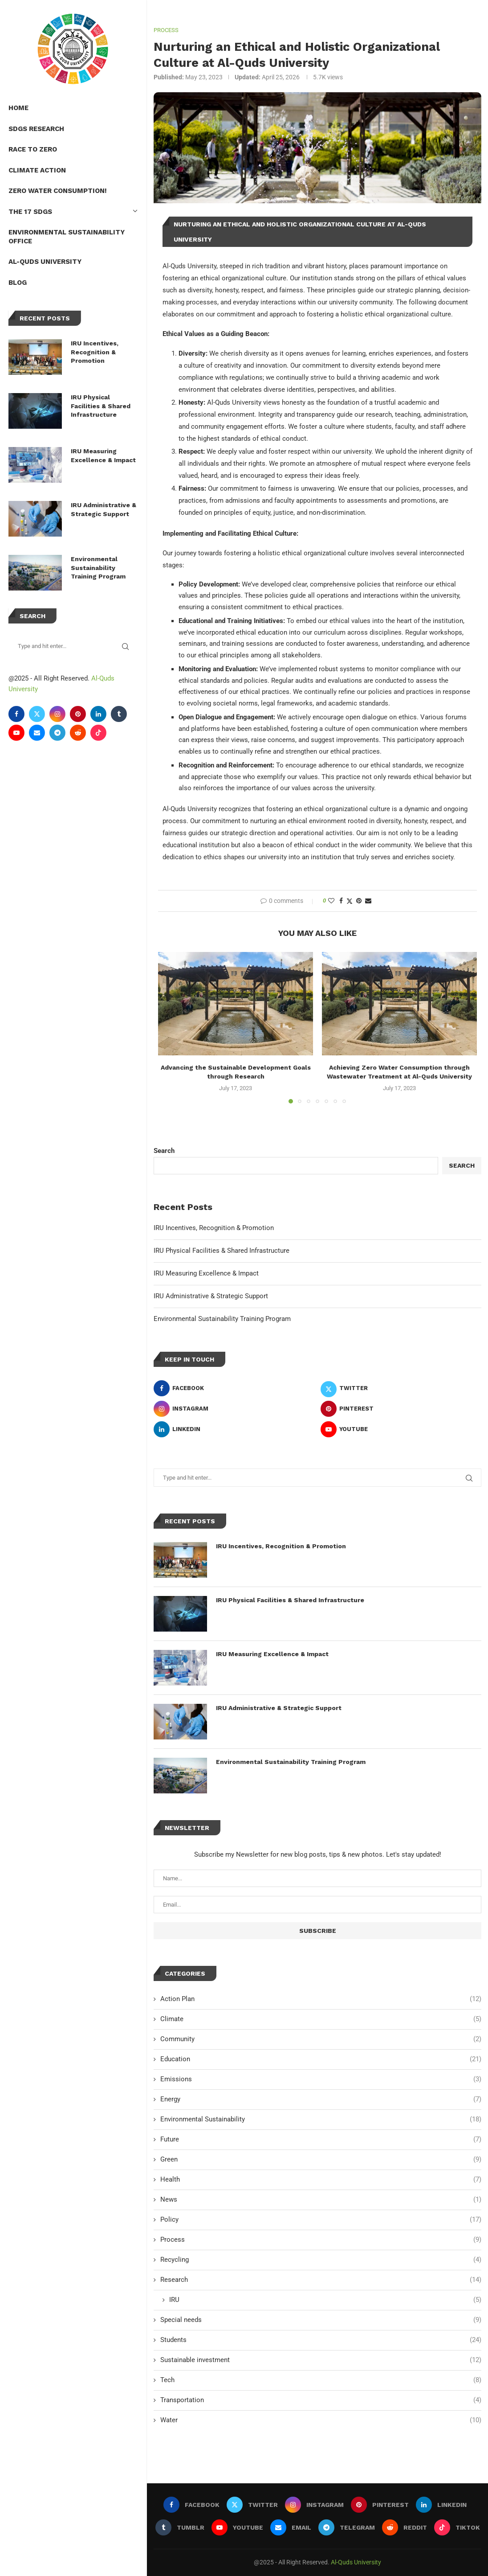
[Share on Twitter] (349, 900)
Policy (320, 2218)
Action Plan (320, 1998)
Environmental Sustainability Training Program (98, 567)
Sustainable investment (320, 2359)
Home (19, 108)
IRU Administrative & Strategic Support (104, 509)
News (320, 2198)
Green (320, 2158)
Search (164, 1150)
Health (320, 2178)
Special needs (320, 2319)
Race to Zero (33, 149)
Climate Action (37, 170)
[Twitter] (37, 714)
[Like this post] (331, 900)
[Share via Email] (368, 900)
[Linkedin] (99, 714)
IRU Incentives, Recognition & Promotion (95, 352)
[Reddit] (78, 733)
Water (320, 2419)
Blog (18, 283)
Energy (320, 2098)
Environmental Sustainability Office (67, 236)
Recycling (320, 2259)
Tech (320, 2379)
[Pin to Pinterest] (359, 900)
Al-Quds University (45, 262)
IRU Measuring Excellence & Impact (103, 455)
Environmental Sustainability (320, 2118)
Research (320, 2279)
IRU (325, 2299)
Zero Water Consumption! (58, 191)
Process (320, 2239)
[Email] (37, 733)
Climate (320, 2018)
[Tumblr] (119, 714)
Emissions (320, 2078)
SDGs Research (37, 129)
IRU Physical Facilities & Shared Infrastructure (101, 406)
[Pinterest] (78, 714)
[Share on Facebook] (341, 900)
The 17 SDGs (73, 212)
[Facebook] (17, 714)
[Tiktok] (99, 733)
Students (320, 2339)
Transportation (320, 2399)
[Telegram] (58, 733)
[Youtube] (17, 733)
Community (320, 2038)
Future (320, 2138)
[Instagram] (58, 714)
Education (320, 2058)
